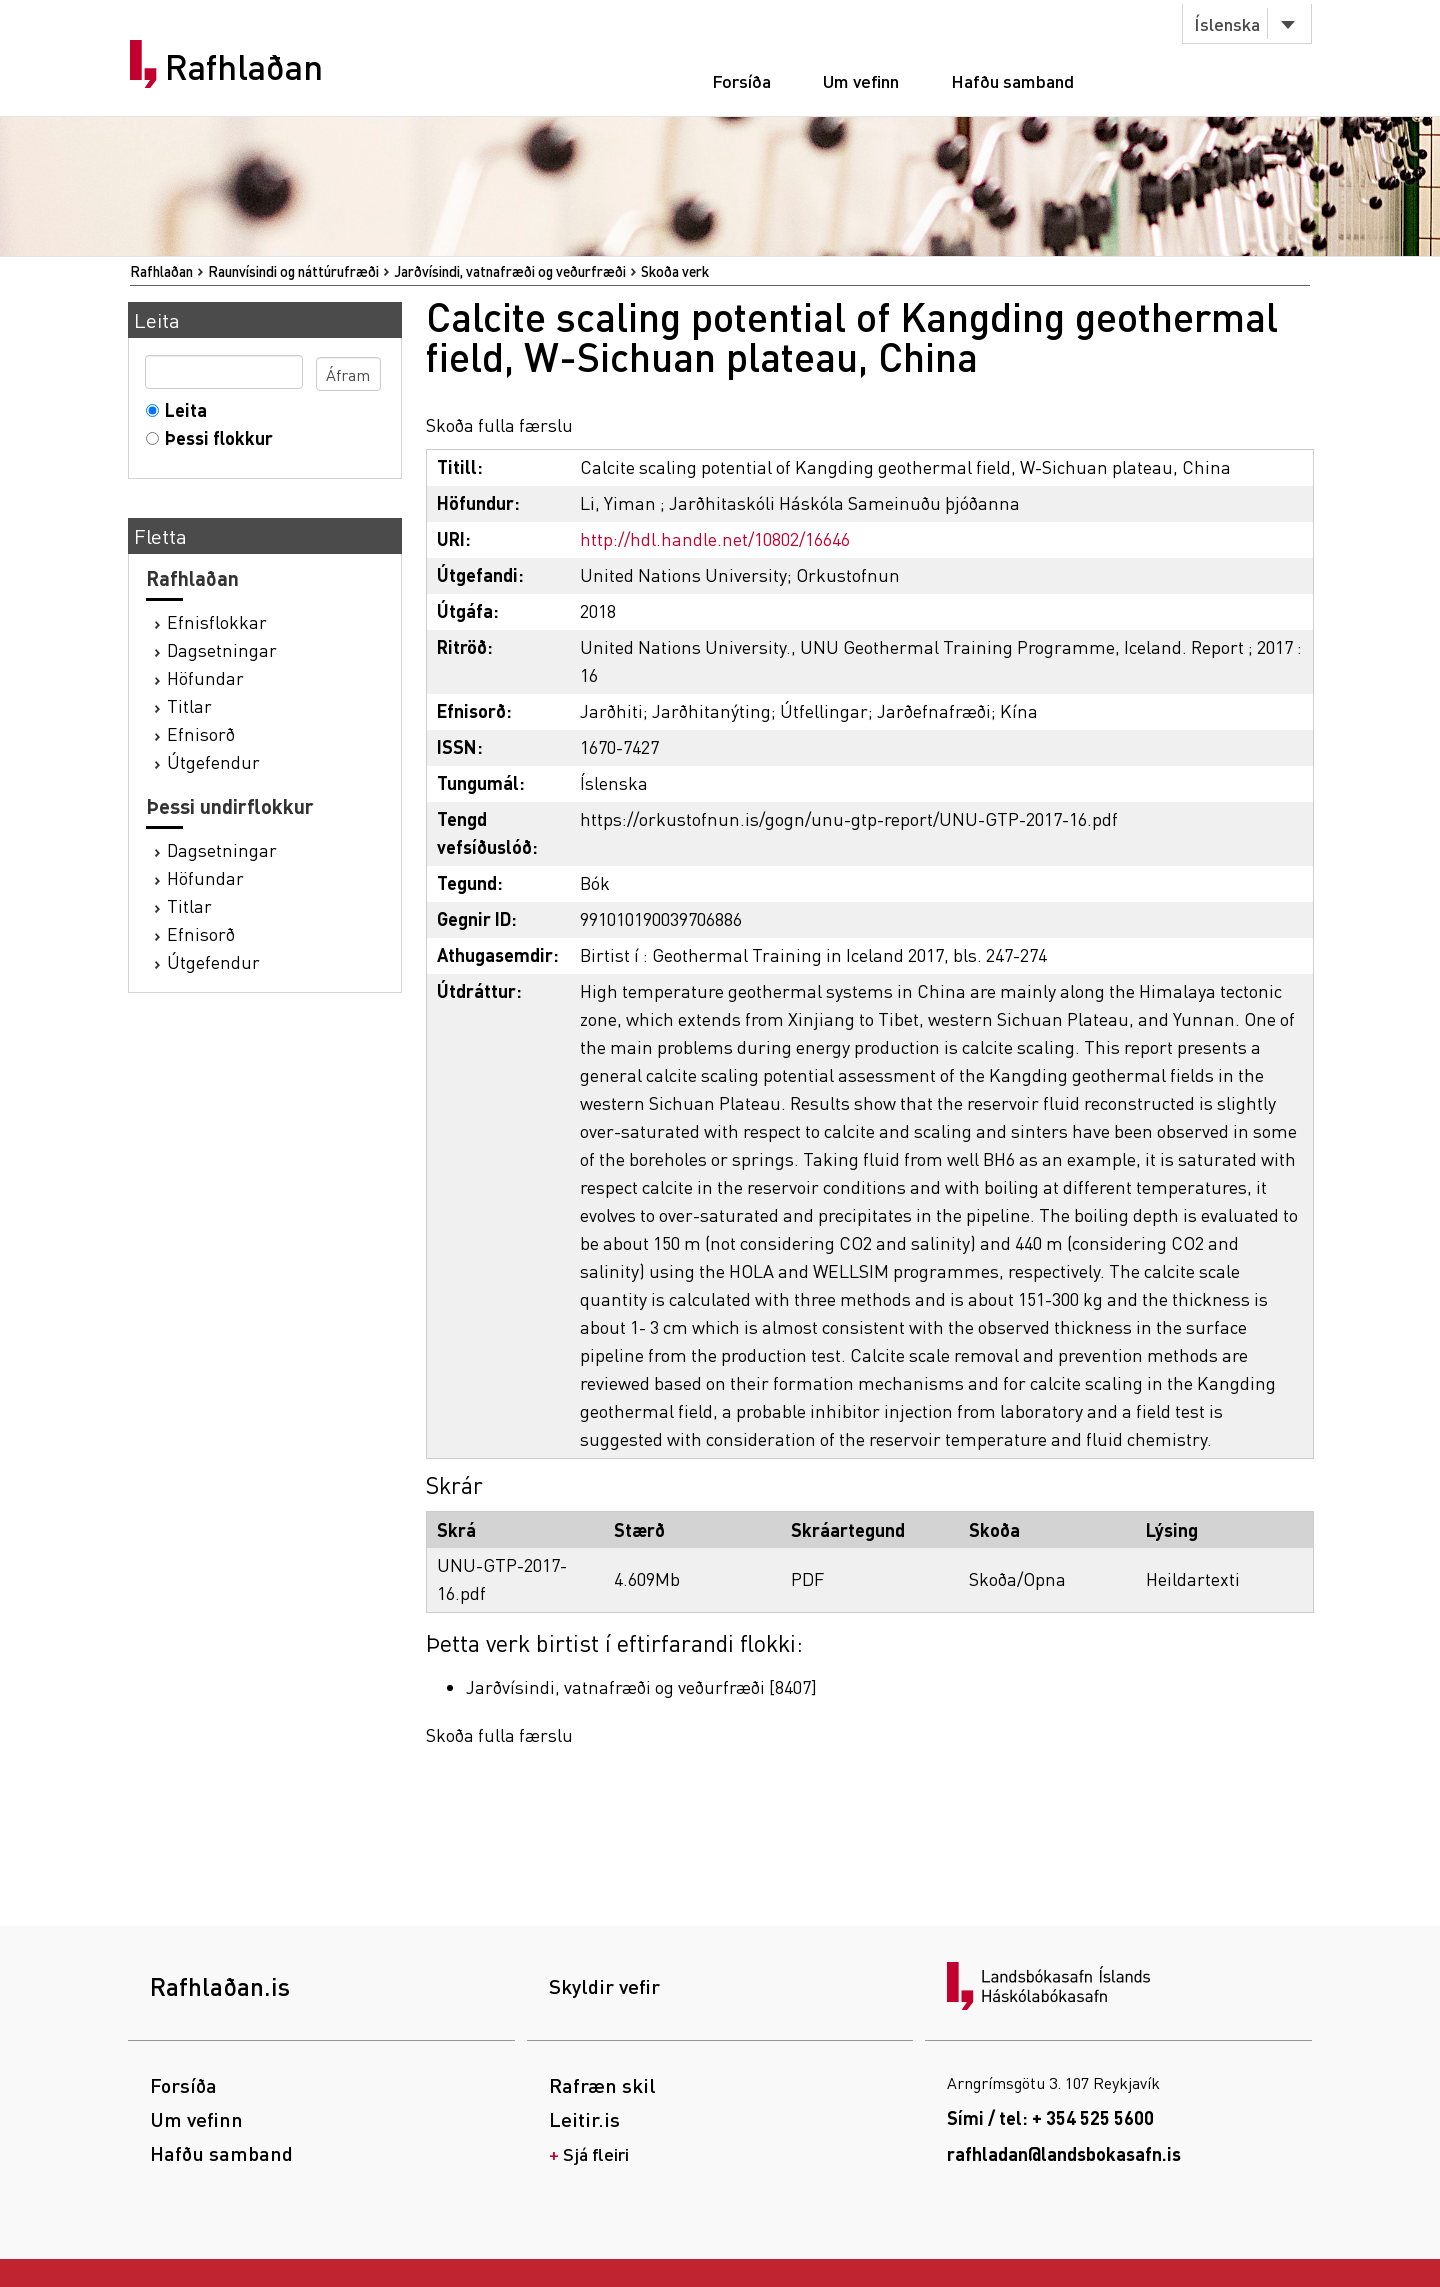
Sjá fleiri (596, 2153)
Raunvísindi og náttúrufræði (293, 271)
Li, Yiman (618, 502)
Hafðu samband (1012, 80)
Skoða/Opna (1017, 1578)
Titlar (189, 705)
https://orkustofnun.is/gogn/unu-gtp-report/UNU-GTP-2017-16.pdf (849, 818)
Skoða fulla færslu (499, 424)
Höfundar (205, 677)
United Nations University (683, 574)
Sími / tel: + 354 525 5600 (1050, 2117)
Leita (181, 409)
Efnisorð (201, 733)
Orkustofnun (848, 574)
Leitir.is (584, 2119)
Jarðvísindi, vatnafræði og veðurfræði (510, 271)
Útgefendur (213, 761)
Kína (1019, 710)
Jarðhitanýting (711, 710)
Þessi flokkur (214, 437)
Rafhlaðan (244, 67)
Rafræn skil (602, 2085)
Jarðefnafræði (934, 710)
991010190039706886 (661, 918)
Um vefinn (861, 80)
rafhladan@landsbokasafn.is (1064, 2153)
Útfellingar (824, 710)
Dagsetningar (222, 649)
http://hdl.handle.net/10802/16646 (715, 538)
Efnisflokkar (217, 621)
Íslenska (1227, 23)
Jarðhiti (611, 710)
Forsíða (741, 80)
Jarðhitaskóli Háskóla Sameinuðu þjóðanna (844, 502)
